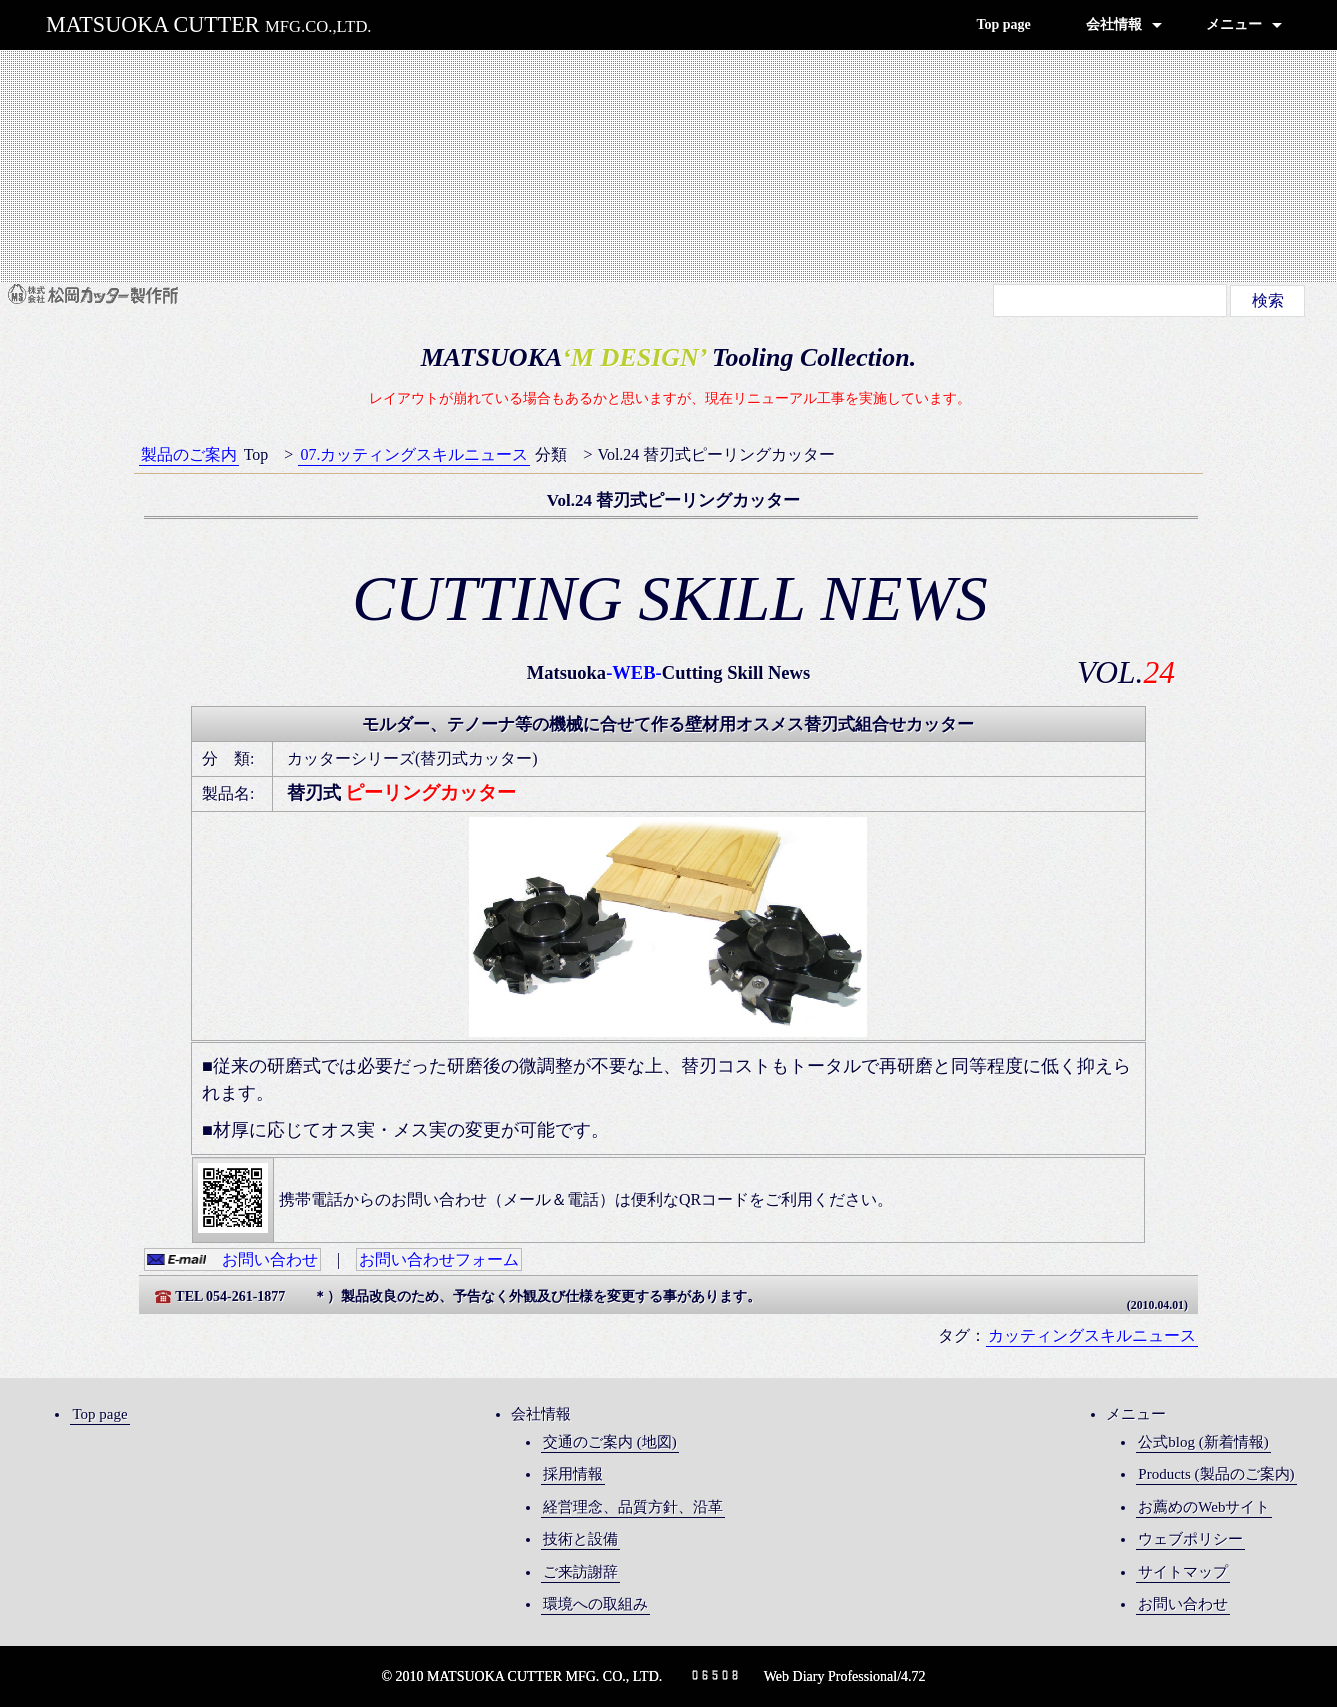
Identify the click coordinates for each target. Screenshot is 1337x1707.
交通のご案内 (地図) (610, 1442)
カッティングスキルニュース (1092, 1335)
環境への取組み (595, 1604)
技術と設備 (580, 1539)
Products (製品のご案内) (1216, 1474)
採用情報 (573, 1474)
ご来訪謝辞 (580, 1572)
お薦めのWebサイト (1204, 1507)
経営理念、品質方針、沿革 (633, 1507)
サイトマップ (1183, 1572)
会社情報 (1114, 24)
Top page (1003, 24)
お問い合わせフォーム (439, 1259)
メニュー (1234, 24)
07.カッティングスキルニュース (414, 454)
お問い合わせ (232, 1259)
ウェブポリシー (1190, 1539)
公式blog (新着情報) (1203, 1442)
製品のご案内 (189, 454)
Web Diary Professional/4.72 (845, 1676)
